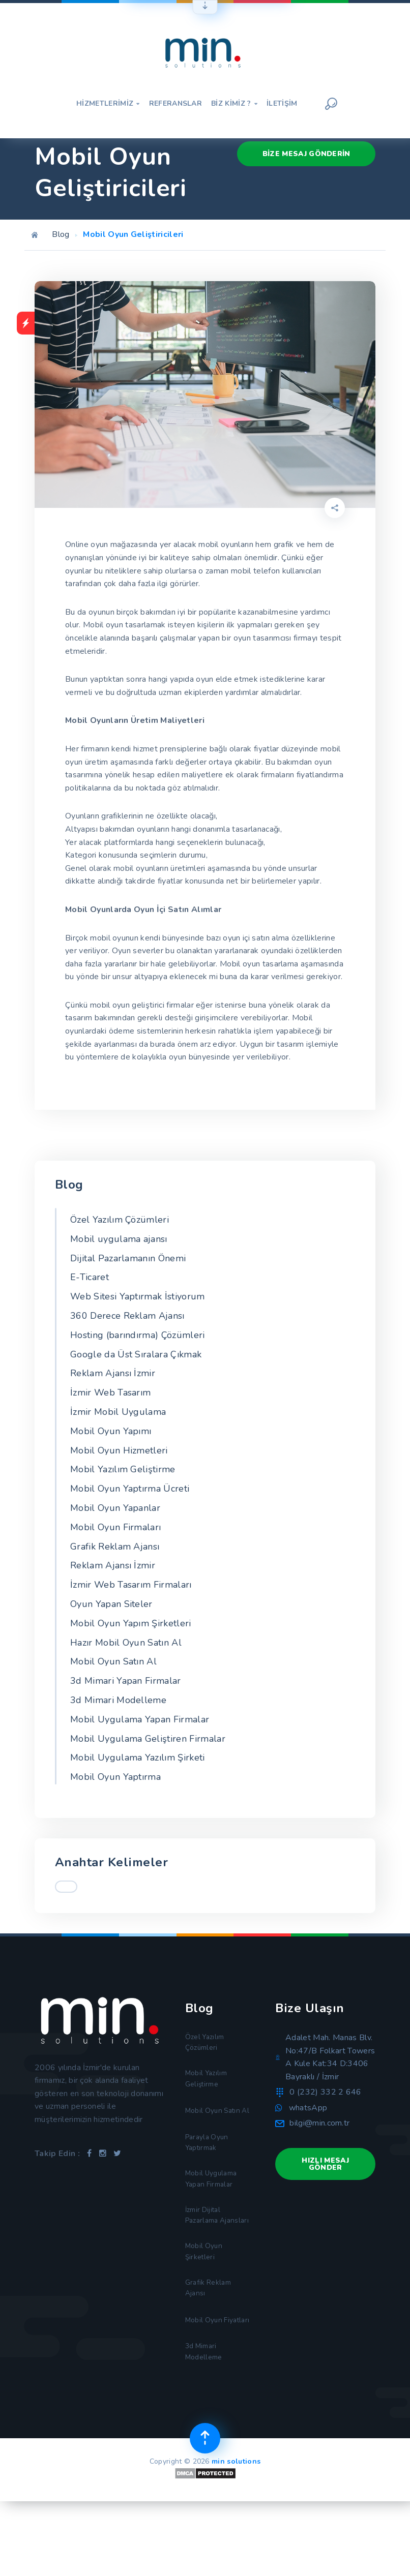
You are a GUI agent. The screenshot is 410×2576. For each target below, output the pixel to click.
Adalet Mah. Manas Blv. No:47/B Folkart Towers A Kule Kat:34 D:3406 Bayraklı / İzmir (330, 2057)
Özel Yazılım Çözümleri (119, 1220)
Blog (60, 234)
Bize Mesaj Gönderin (306, 153)
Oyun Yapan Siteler (111, 1604)
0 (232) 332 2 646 (325, 2092)
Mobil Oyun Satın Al (113, 1661)
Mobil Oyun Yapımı (110, 1431)
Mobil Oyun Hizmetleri (119, 1450)
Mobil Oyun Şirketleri (206, 2301)
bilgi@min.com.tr (319, 2123)
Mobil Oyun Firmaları (115, 1527)
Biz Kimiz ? (234, 103)
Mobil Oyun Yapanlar (115, 1508)
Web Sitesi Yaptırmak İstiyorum (137, 1296)
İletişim (282, 103)
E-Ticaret (89, 1277)
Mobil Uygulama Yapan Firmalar (139, 1719)
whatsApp (308, 2107)
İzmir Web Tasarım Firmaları (131, 1585)
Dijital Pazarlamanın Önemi (128, 1258)
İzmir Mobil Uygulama (118, 1412)
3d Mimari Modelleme (118, 1700)
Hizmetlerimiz (108, 103)
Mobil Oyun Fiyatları (206, 2382)
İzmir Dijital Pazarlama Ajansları (205, 2253)
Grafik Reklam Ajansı (114, 1546)
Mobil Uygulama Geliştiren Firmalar (147, 1739)
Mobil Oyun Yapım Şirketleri (130, 1623)
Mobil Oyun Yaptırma (115, 1777)
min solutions (236, 2535)
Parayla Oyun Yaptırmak (209, 2166)
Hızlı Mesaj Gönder (325, 2164)
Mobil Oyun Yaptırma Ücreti (129, 1488)
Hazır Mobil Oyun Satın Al (126, 1642)
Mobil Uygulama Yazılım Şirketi (137, 1757)
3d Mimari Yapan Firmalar (125, 1681)
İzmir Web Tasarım (110, 1392)
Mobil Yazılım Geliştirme (122, 1469)
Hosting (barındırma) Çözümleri (137, 1335)
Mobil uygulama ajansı (118, 1239)
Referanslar (175, 103)
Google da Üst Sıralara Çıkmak (135, 1354)
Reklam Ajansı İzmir (112, 1373)
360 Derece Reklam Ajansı (127, 1316)
